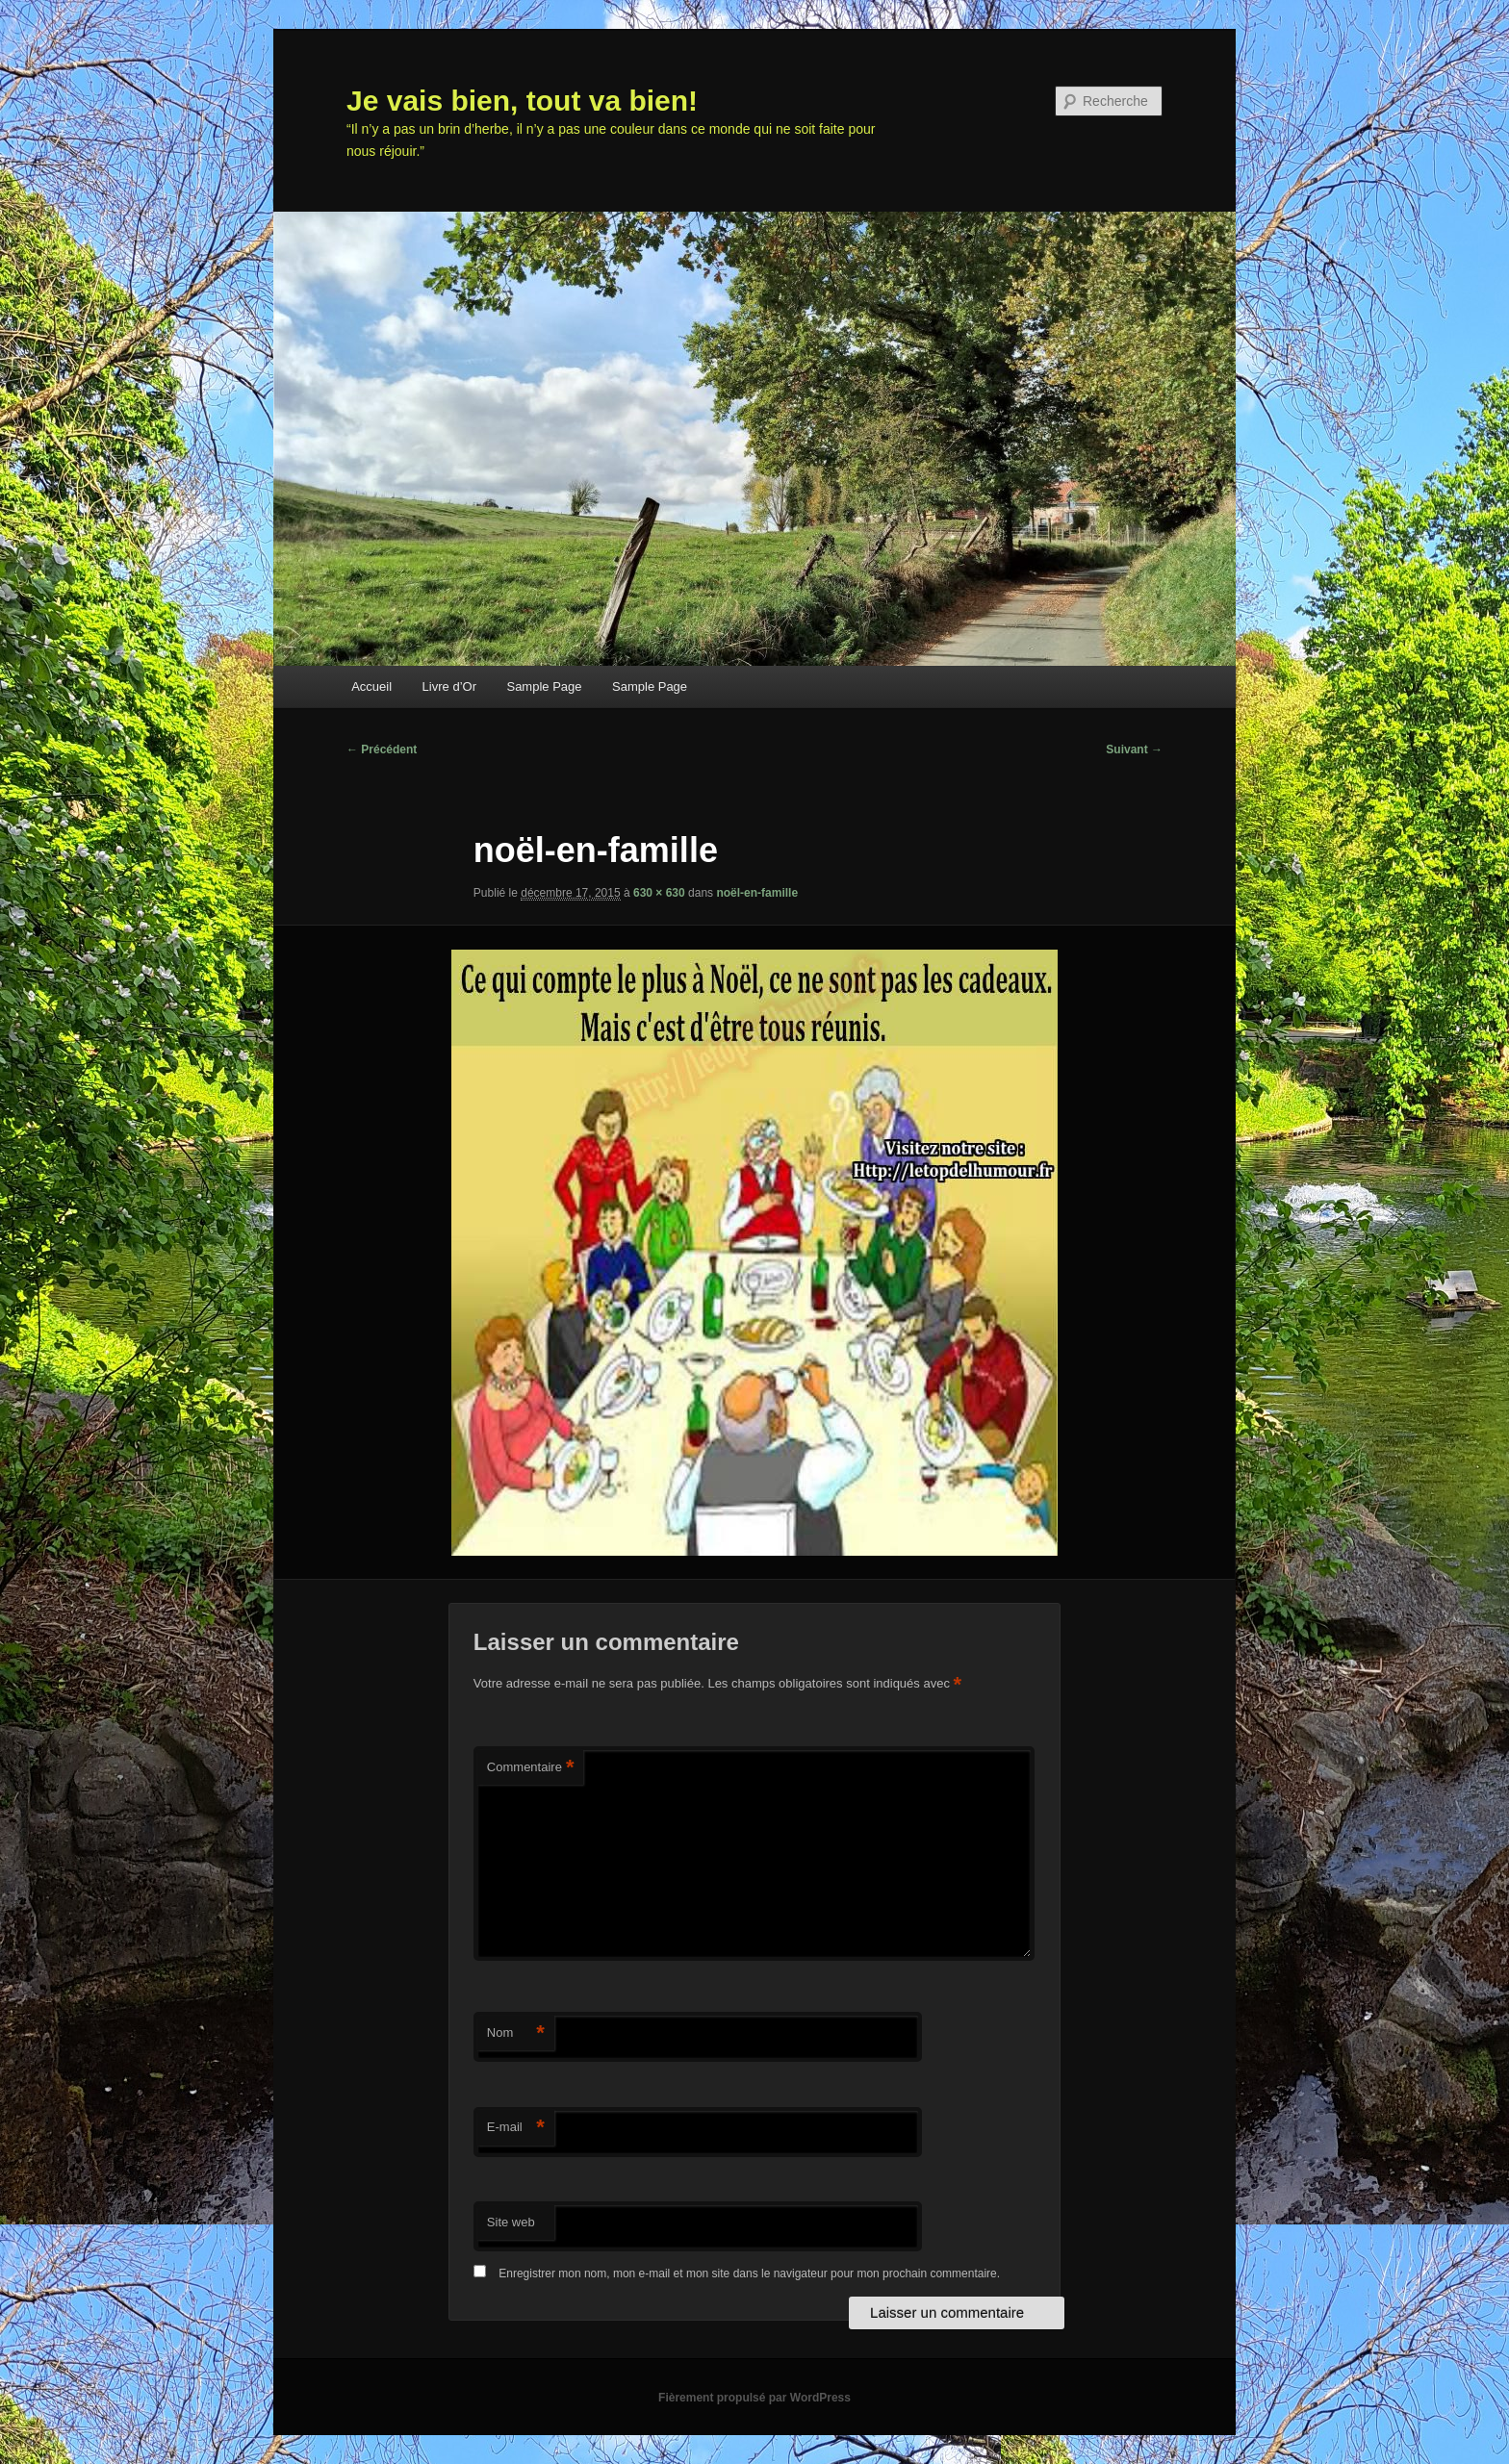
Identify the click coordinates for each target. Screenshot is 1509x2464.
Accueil (371, 686)
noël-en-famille (757, 893)
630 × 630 (659, 893)
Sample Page (543, 686)
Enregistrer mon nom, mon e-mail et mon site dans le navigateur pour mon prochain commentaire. (749, 2273)
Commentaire (531, 1768)
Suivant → (1134, 749)
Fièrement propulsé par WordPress (754, 2397)
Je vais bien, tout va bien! (522, 100)
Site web (511, 2222)
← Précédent (381, 749)
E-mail (516, 2128)
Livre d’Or (449, 686)
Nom (516, 2033)
